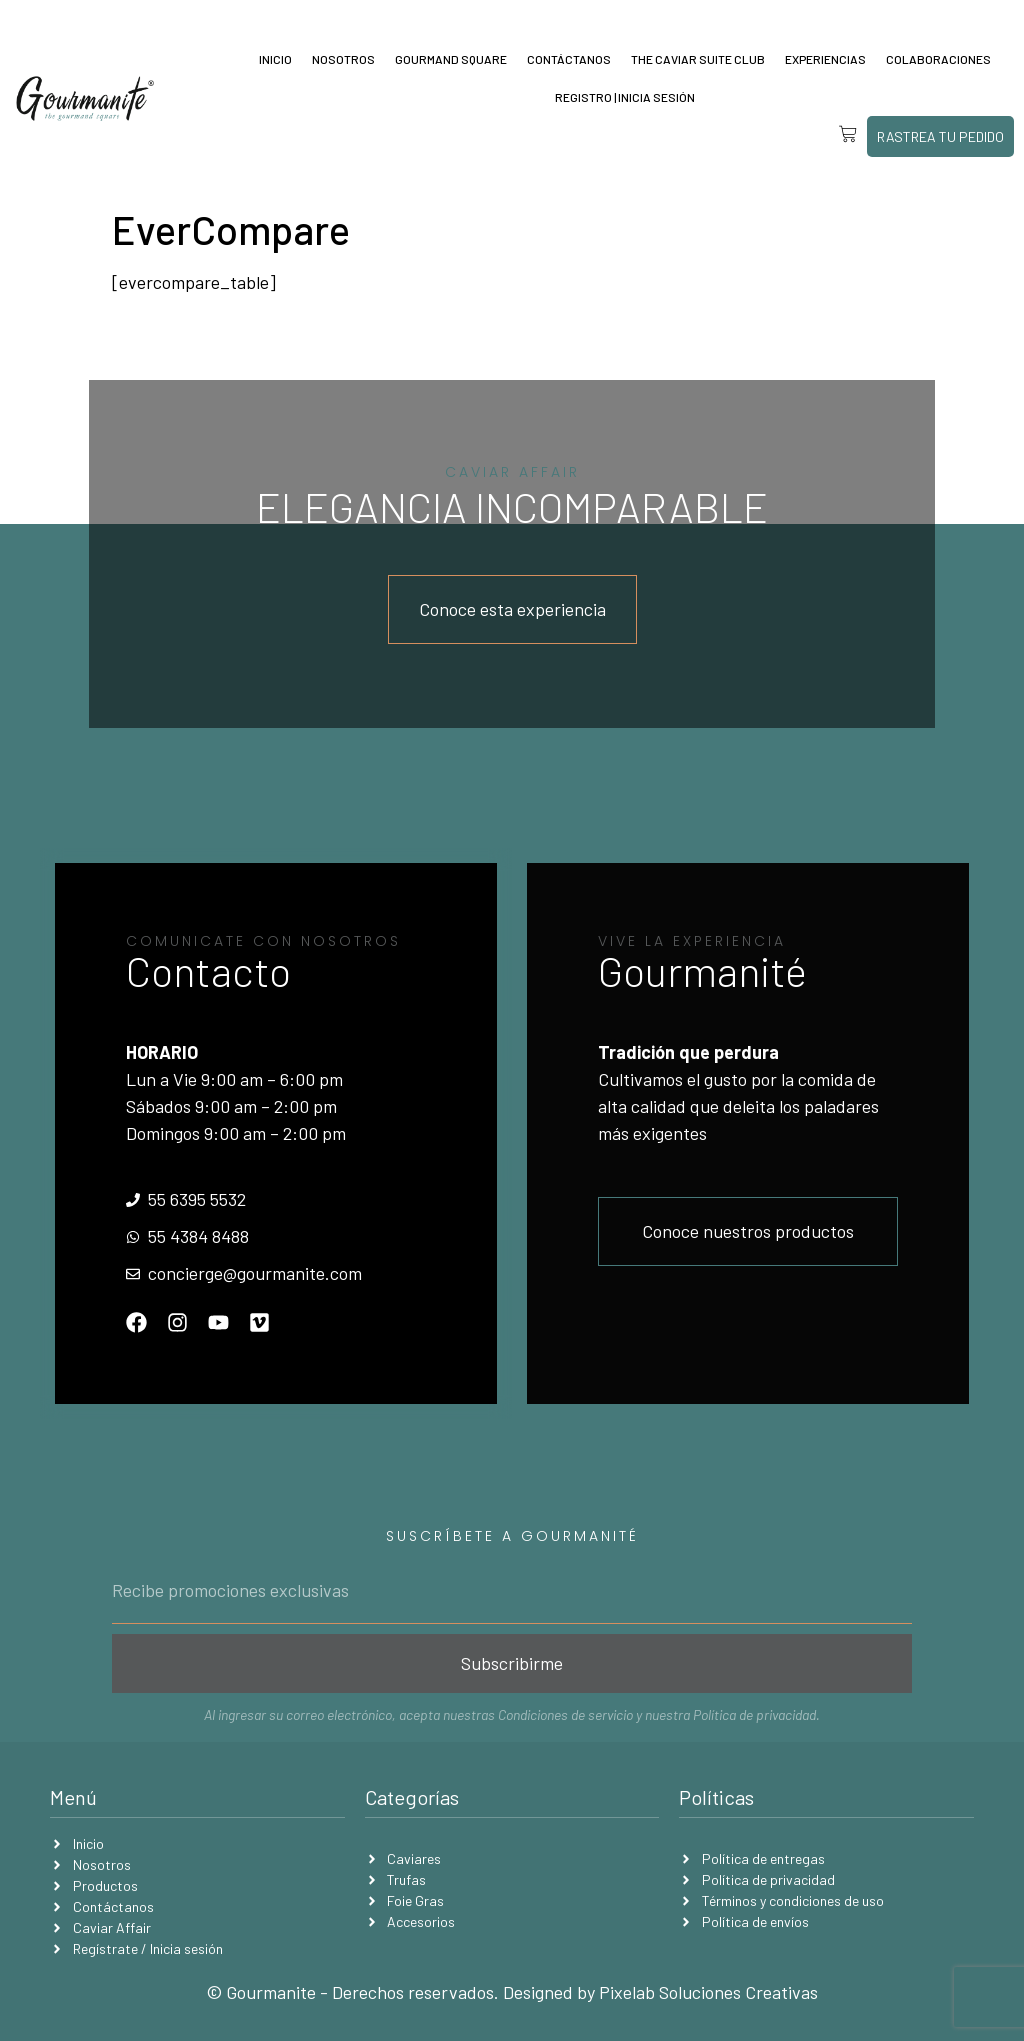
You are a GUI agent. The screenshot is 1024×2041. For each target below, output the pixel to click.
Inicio (275, 59)
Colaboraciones (938, 59)
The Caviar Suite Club (698, 59)
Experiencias (825, 59)
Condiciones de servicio (565, 1714)
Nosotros (343, 59)
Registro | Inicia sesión (625, 97)
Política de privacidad (754, 1714)
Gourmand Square (451, 59)
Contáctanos (569, 59)
